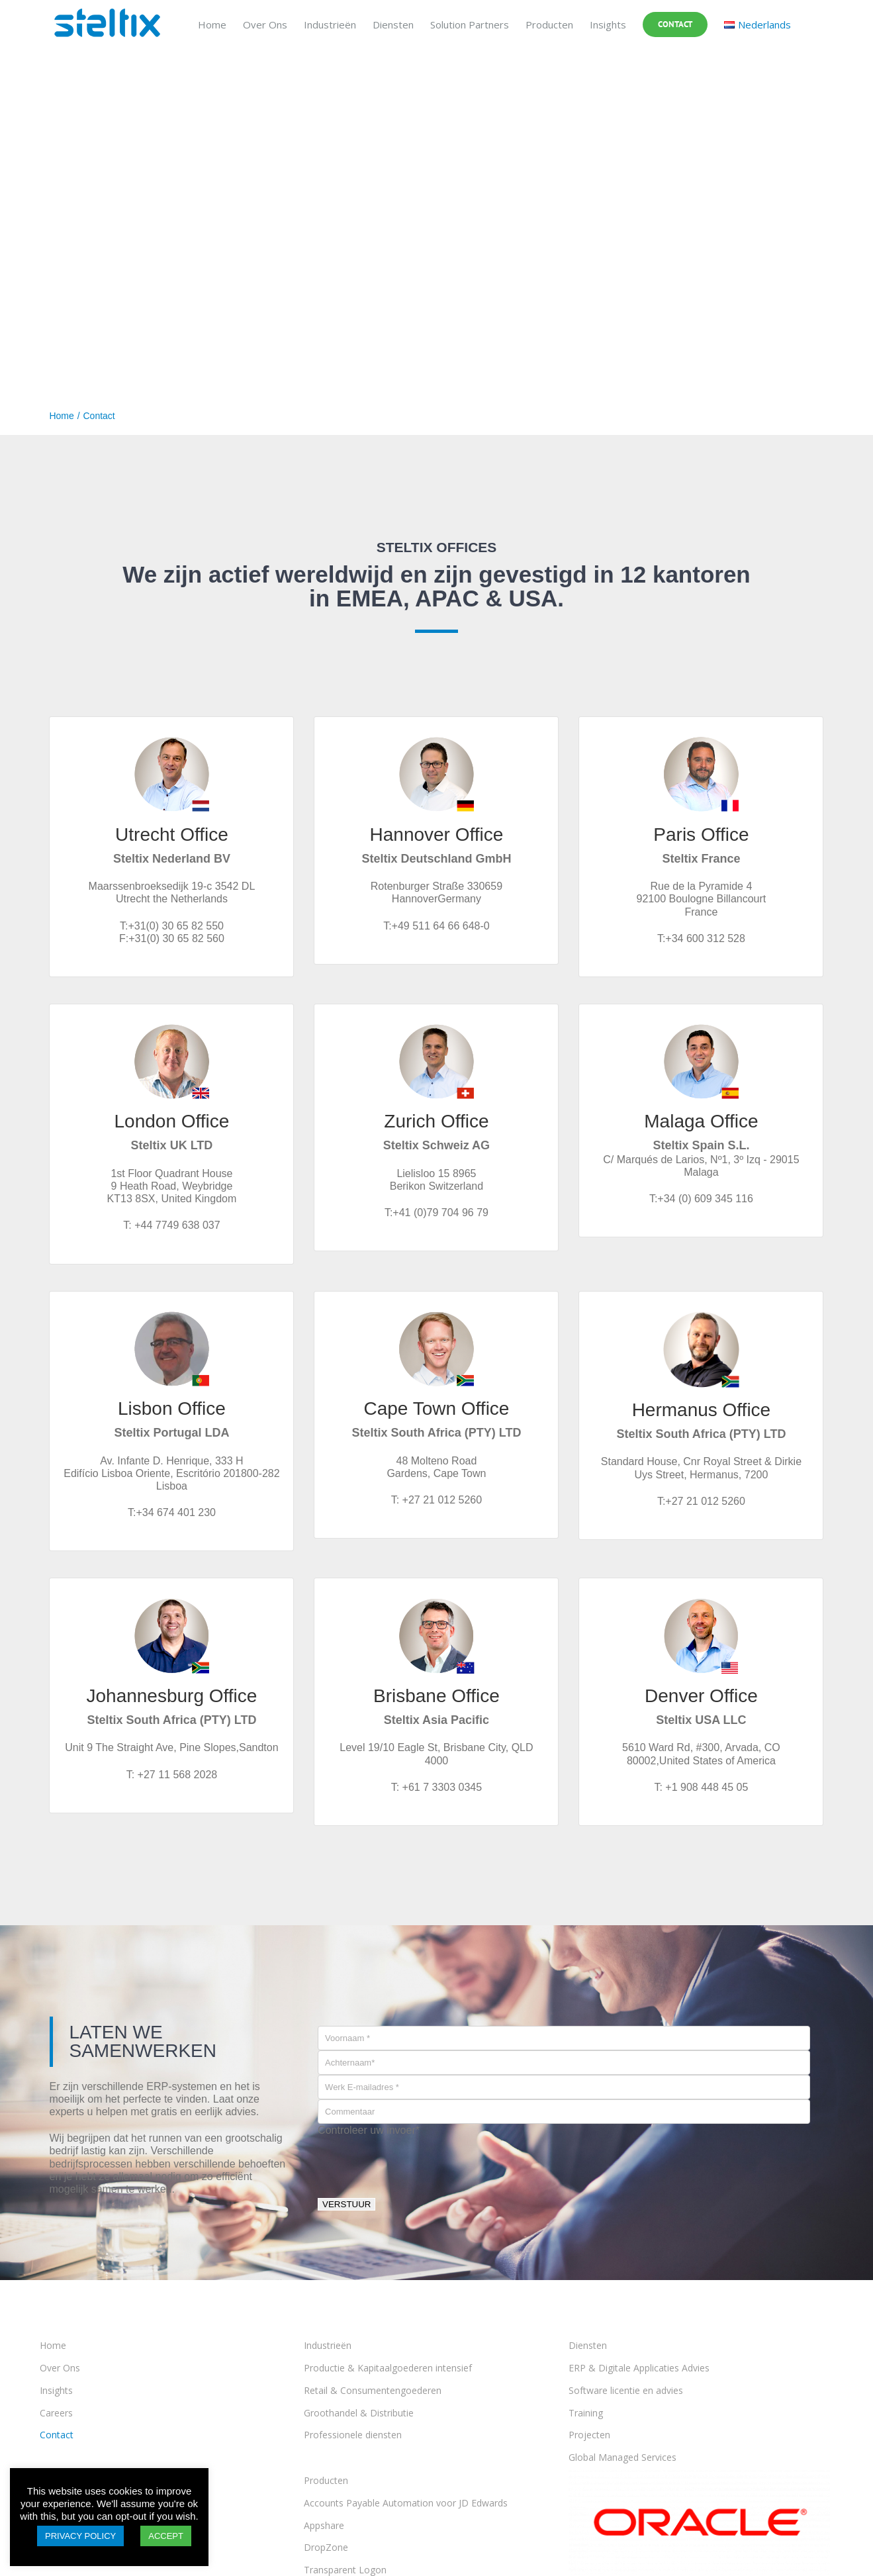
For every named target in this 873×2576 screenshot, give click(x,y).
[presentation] (418, 2162)
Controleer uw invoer (369, 2130)
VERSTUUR (346, 2204)
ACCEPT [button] (165, 2536)
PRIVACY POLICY (80, 2536)
